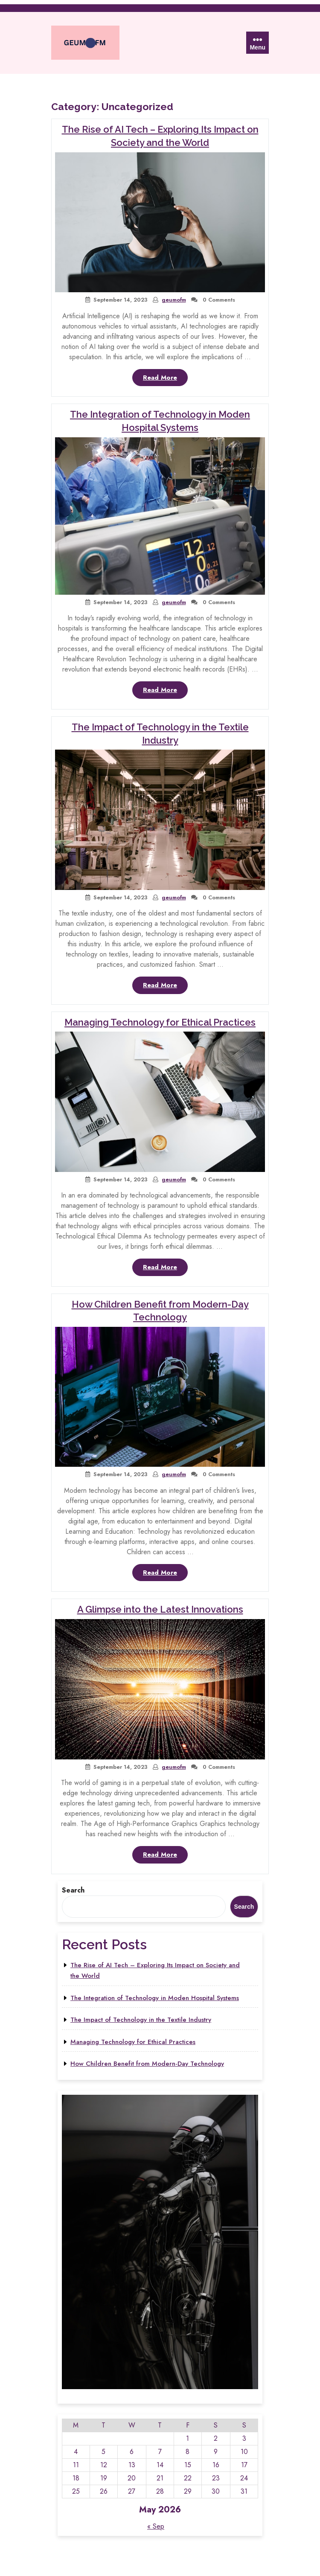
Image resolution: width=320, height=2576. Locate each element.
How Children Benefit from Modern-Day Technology (147, 2063)
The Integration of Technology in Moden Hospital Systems (154, 1998)
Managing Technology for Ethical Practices (160, 1022)
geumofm (174, 300)
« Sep (155, 2526)
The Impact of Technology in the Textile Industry (140, 2019)
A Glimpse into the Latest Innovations (160, 1609)
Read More (165, 379)
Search (73, 1890)
